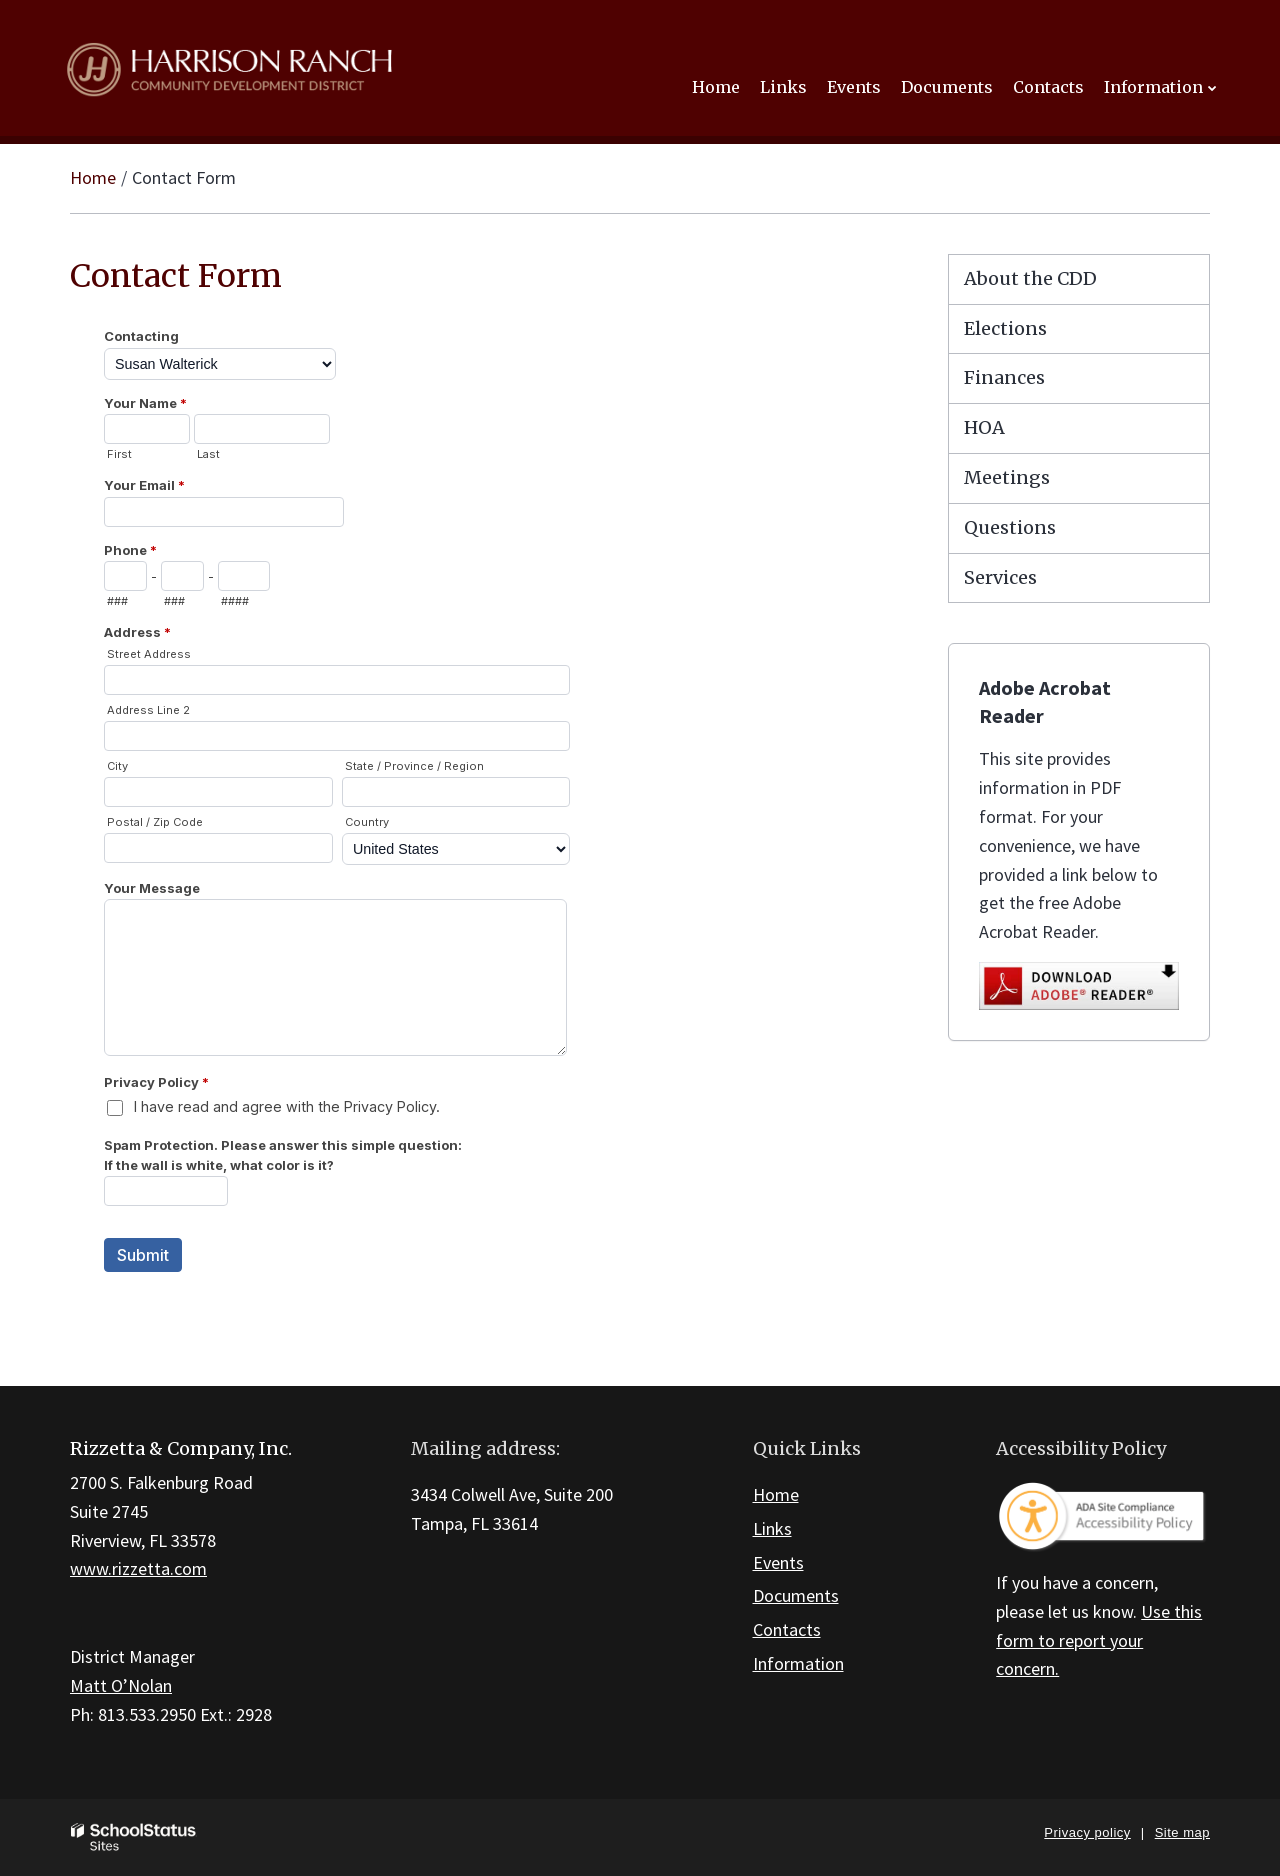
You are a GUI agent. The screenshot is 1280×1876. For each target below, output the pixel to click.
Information (798, 1663)
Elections (1005, 328)
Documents (796, 1595)
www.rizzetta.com (138, 1568)
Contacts (787, 1629)
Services (1000, 577)
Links (772, 1528)
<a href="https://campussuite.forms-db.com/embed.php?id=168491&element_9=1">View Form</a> (479, 820)
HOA (984, 427)
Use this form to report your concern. (1099, 1640)
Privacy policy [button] (1087, 1832)
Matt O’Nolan (121, 1685)
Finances (1004, 377)
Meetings (1007, 477)
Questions (1010, 527)
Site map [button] (1182, 1832)
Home (93, 177)
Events (778, 1562)
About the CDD (1030, 278)
